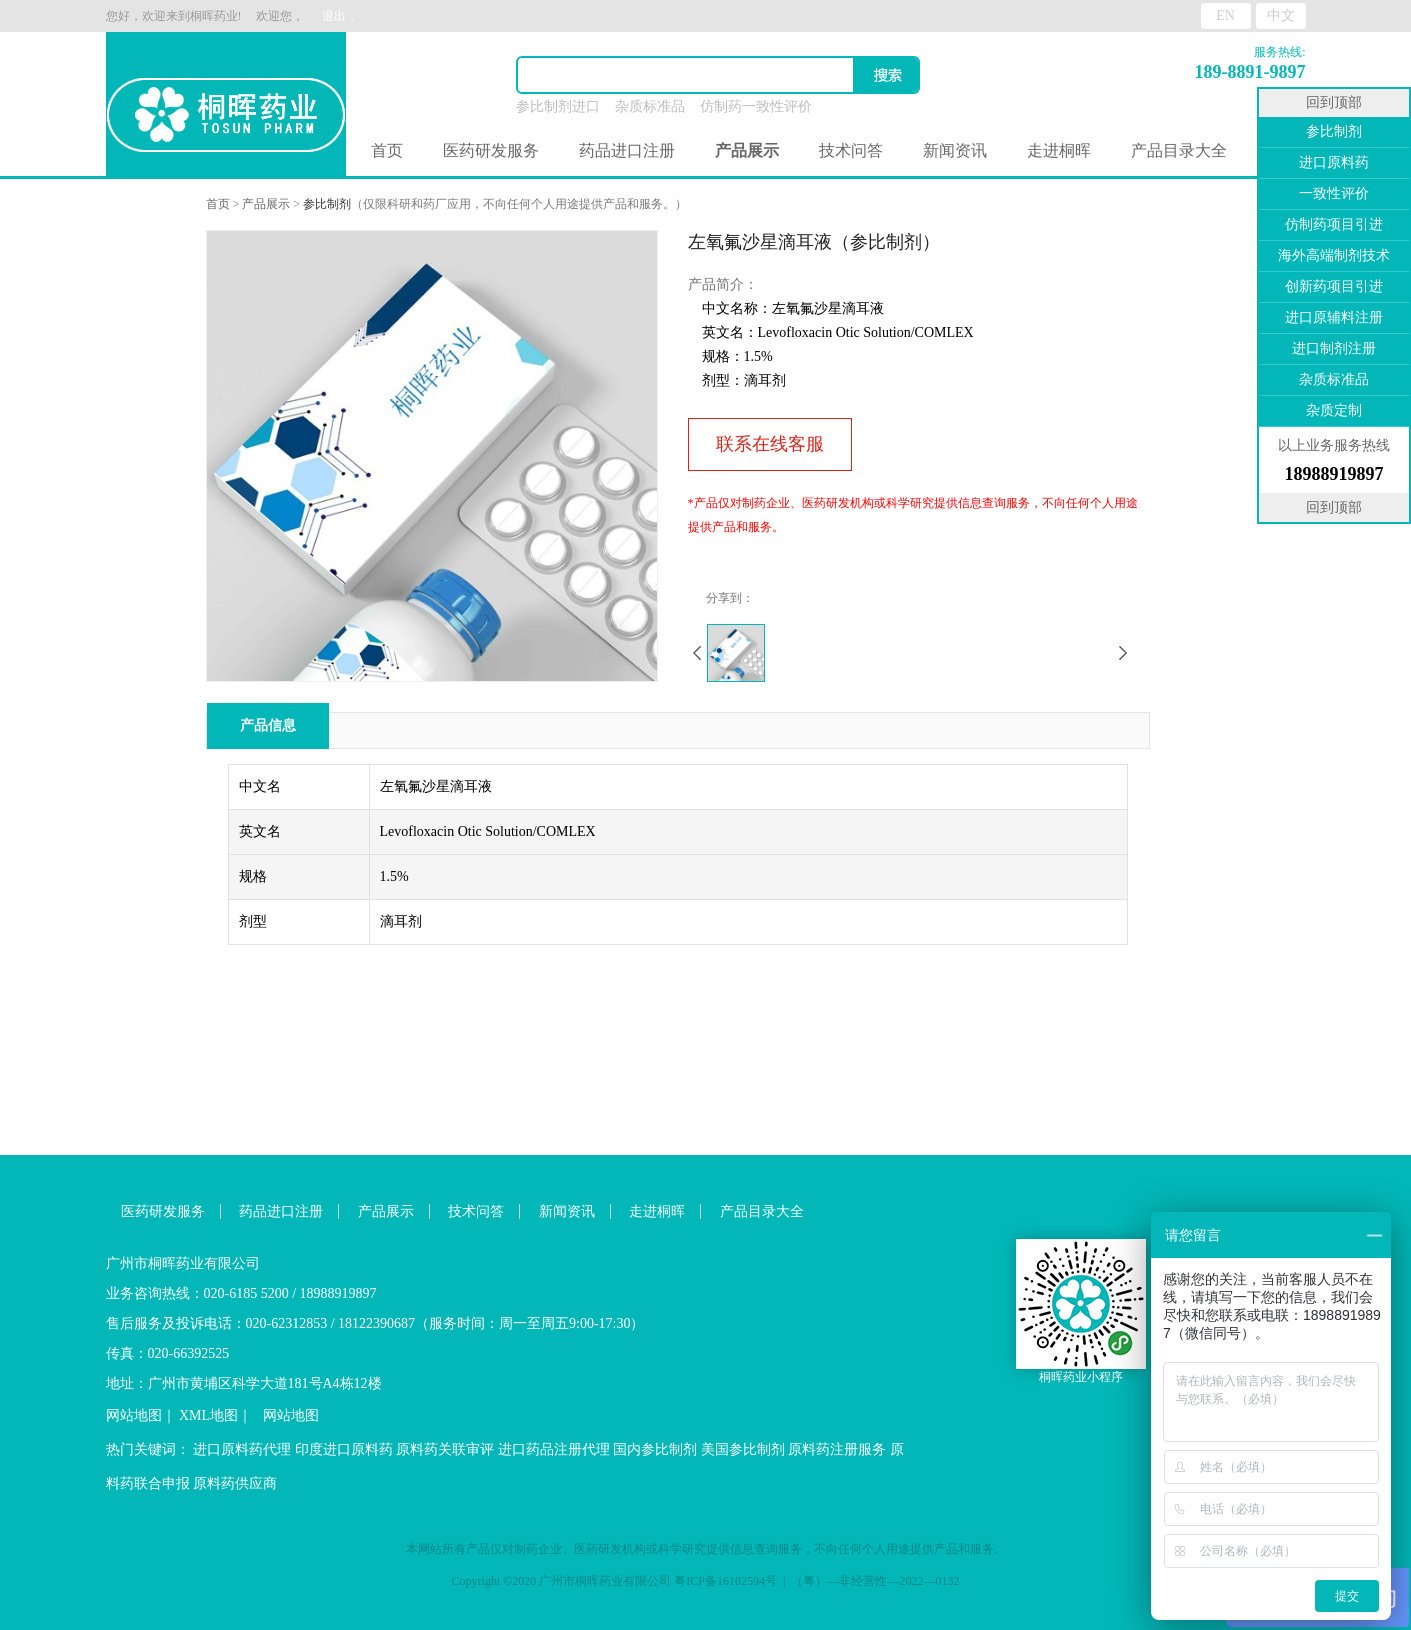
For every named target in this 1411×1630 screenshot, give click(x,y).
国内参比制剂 (655, 1449)
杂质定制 (1334, 410)
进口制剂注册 (1334, 348)
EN (1225, 15)
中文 (1281, 15)
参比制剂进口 (558, 106)
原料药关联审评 (445, 1449)
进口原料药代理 (242, 1449)
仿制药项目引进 (1334, 224)
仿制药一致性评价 (756, 106)
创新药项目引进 (1334, 286)
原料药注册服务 (837, 1449)
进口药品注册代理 (554, 1449)
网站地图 (134, 1415)
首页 (387, 150)
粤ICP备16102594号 (725, 1581)
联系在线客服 (770, 444)
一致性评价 (1334, 193)
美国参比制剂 (743, 1449)
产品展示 (266, 204)
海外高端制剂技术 (1334, 255)
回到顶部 (1334, 102)
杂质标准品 (650, 106)
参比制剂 (327, 204)
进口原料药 (1334, 162)
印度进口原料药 (344, 1449)
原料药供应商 (235, 1483)
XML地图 (208, 1415)
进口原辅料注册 (1334, 317)
